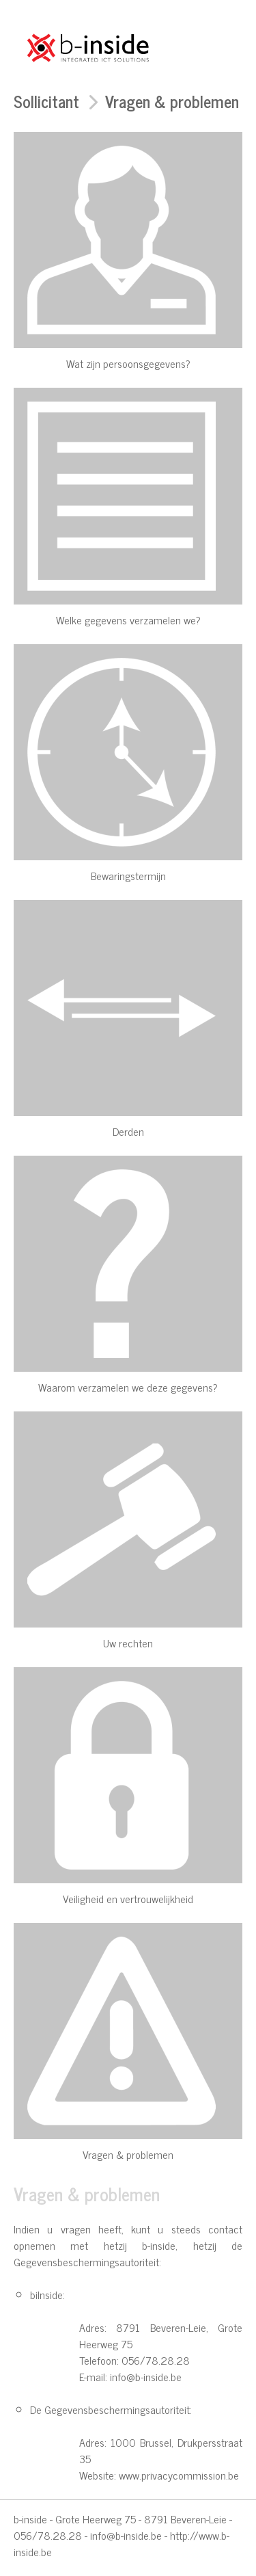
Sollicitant (46, 101)
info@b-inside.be (126, 2535)
